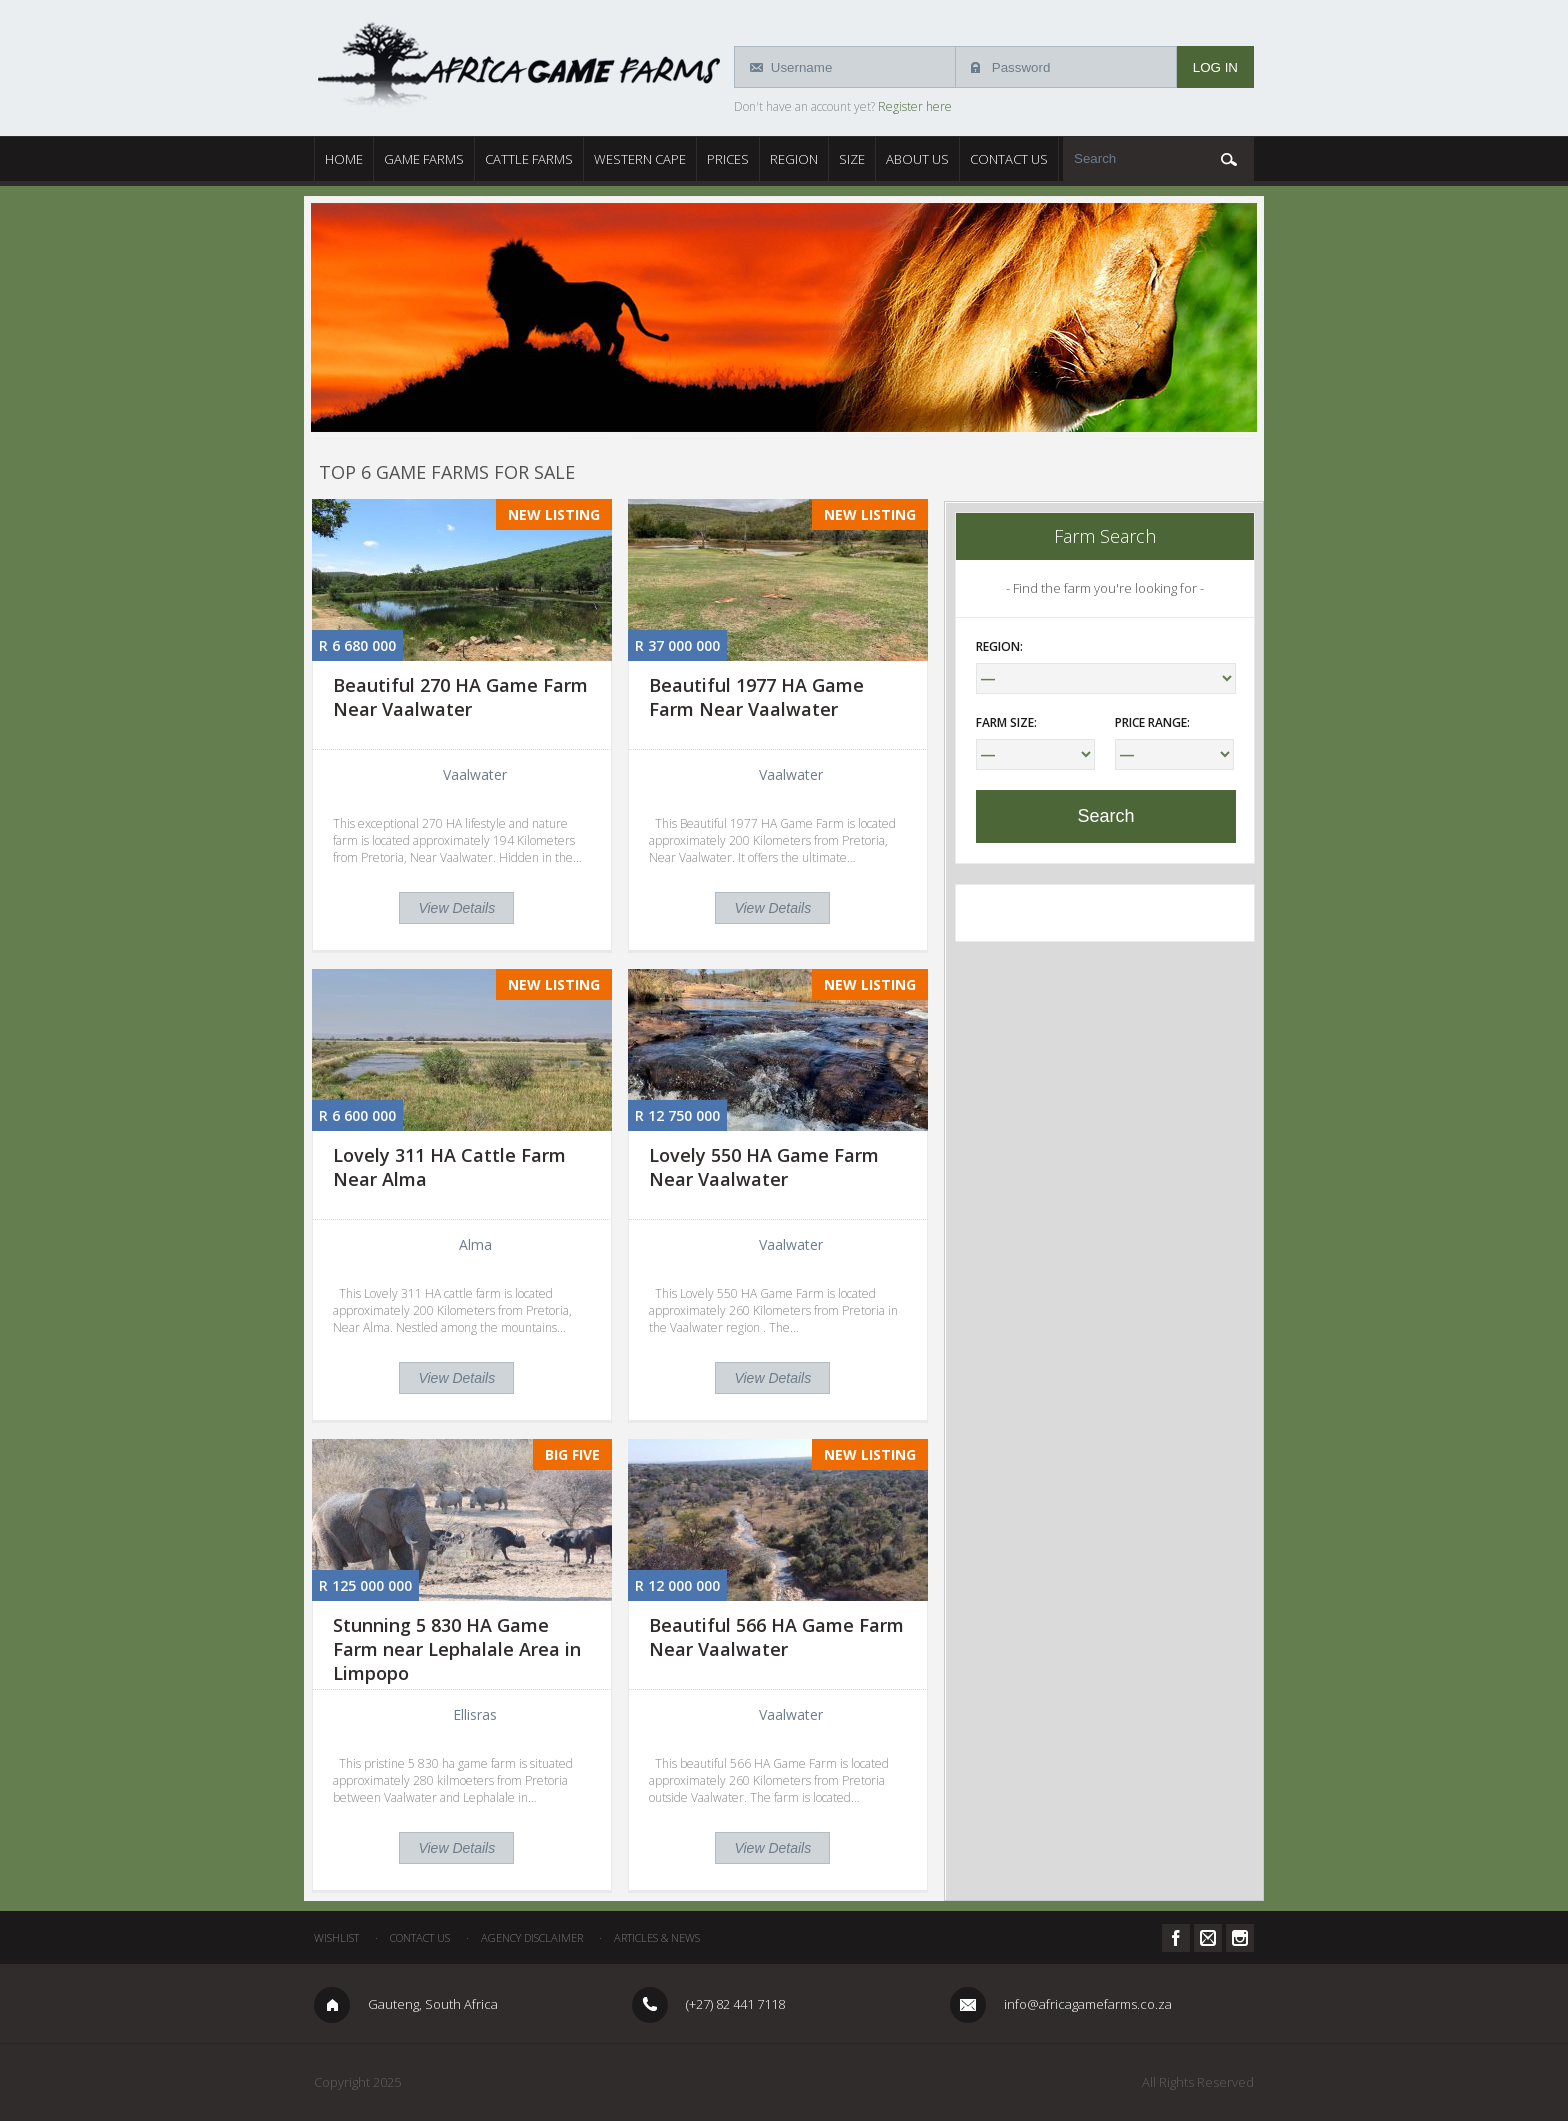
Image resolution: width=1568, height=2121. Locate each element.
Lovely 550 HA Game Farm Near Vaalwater (764, 1167)
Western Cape (640, 159)
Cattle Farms (529, 159)
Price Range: (1152, 722)
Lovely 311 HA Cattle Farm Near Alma (449, 1167)
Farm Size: (1006, 722)
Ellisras (475, 1714)
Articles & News (657, 1937)
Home (344, 159)
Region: (999, 646)
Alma (475, 1244)
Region (794, 159)
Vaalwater (475, 774)
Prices (728, 159)
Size (852, 159)
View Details (456, 908)
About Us (917, 159)
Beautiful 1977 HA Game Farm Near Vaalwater (756, 697)
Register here (915, 106)
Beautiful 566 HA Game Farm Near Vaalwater (776, 1637)
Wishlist (336, 1937)
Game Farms (424, 159)
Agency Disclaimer (532, 1937)
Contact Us (1009, 159)
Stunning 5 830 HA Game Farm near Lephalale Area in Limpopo (457, 1649)
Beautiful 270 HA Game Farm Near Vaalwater (460, 697)
